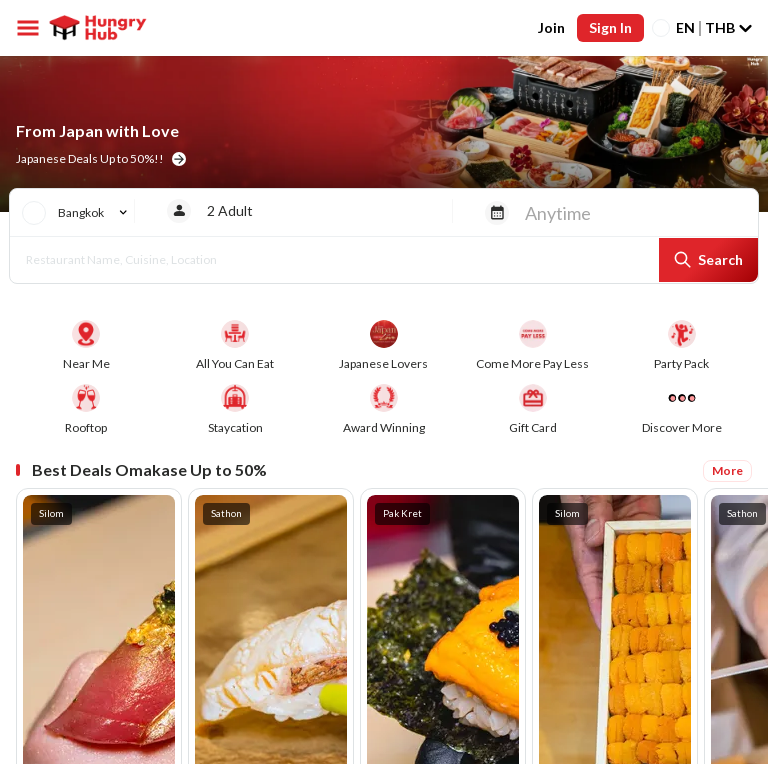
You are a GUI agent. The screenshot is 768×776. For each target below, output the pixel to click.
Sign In (610, 27)
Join (551, 27)
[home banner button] (179, 159)
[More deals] (681, 410)
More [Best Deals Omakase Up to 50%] (727, 470)
